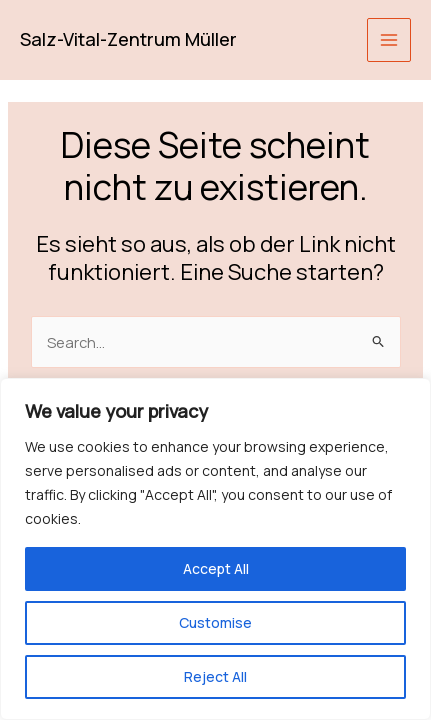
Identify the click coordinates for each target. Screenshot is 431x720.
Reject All (215, 676)
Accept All (216, 568)
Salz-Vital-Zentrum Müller (128, 39)
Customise (215, 622)
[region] (215, 549)
